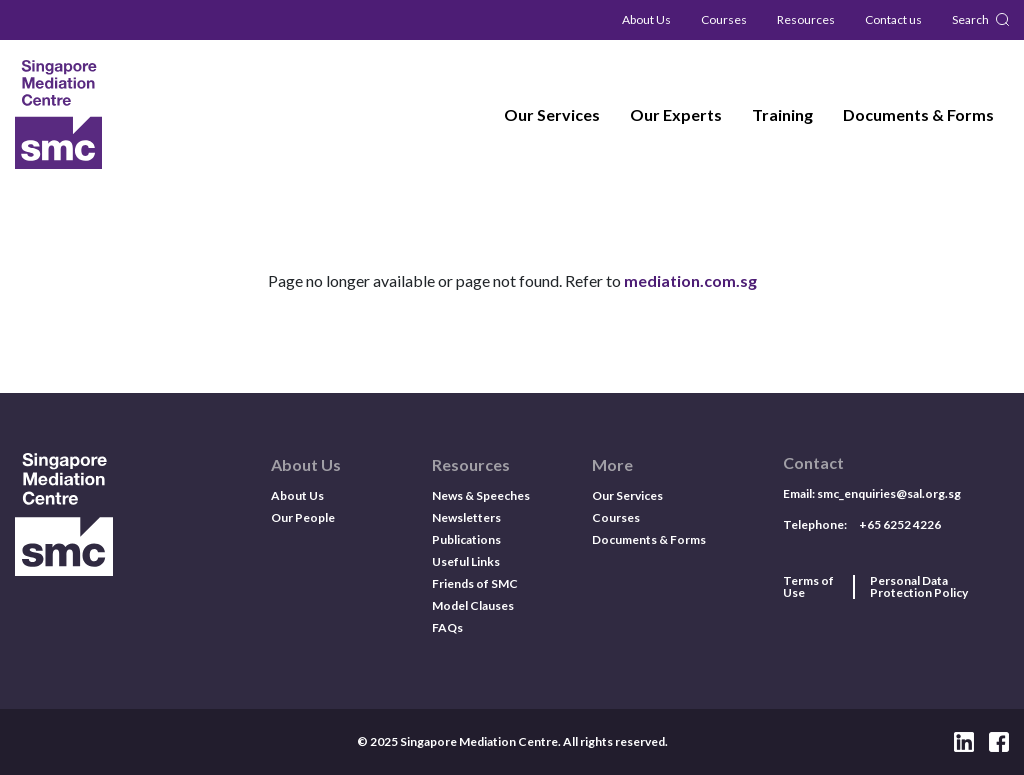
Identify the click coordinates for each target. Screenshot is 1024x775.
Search (970, 19)
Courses (724, 19)
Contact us (893, 19)
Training (782, 114)
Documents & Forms (918, 114)
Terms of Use (808, 587)
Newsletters (466, 517)
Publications (466, 539)
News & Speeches (481, 495)
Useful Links (466, 561)
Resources (806, 19)
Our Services (552, 114)
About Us (646, 19)
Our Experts (676, 114)
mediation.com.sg (690, 280)
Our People (303, 517)
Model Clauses (473, 605)
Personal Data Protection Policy (919, 587)
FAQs (447, 627)
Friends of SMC (475, 583)
